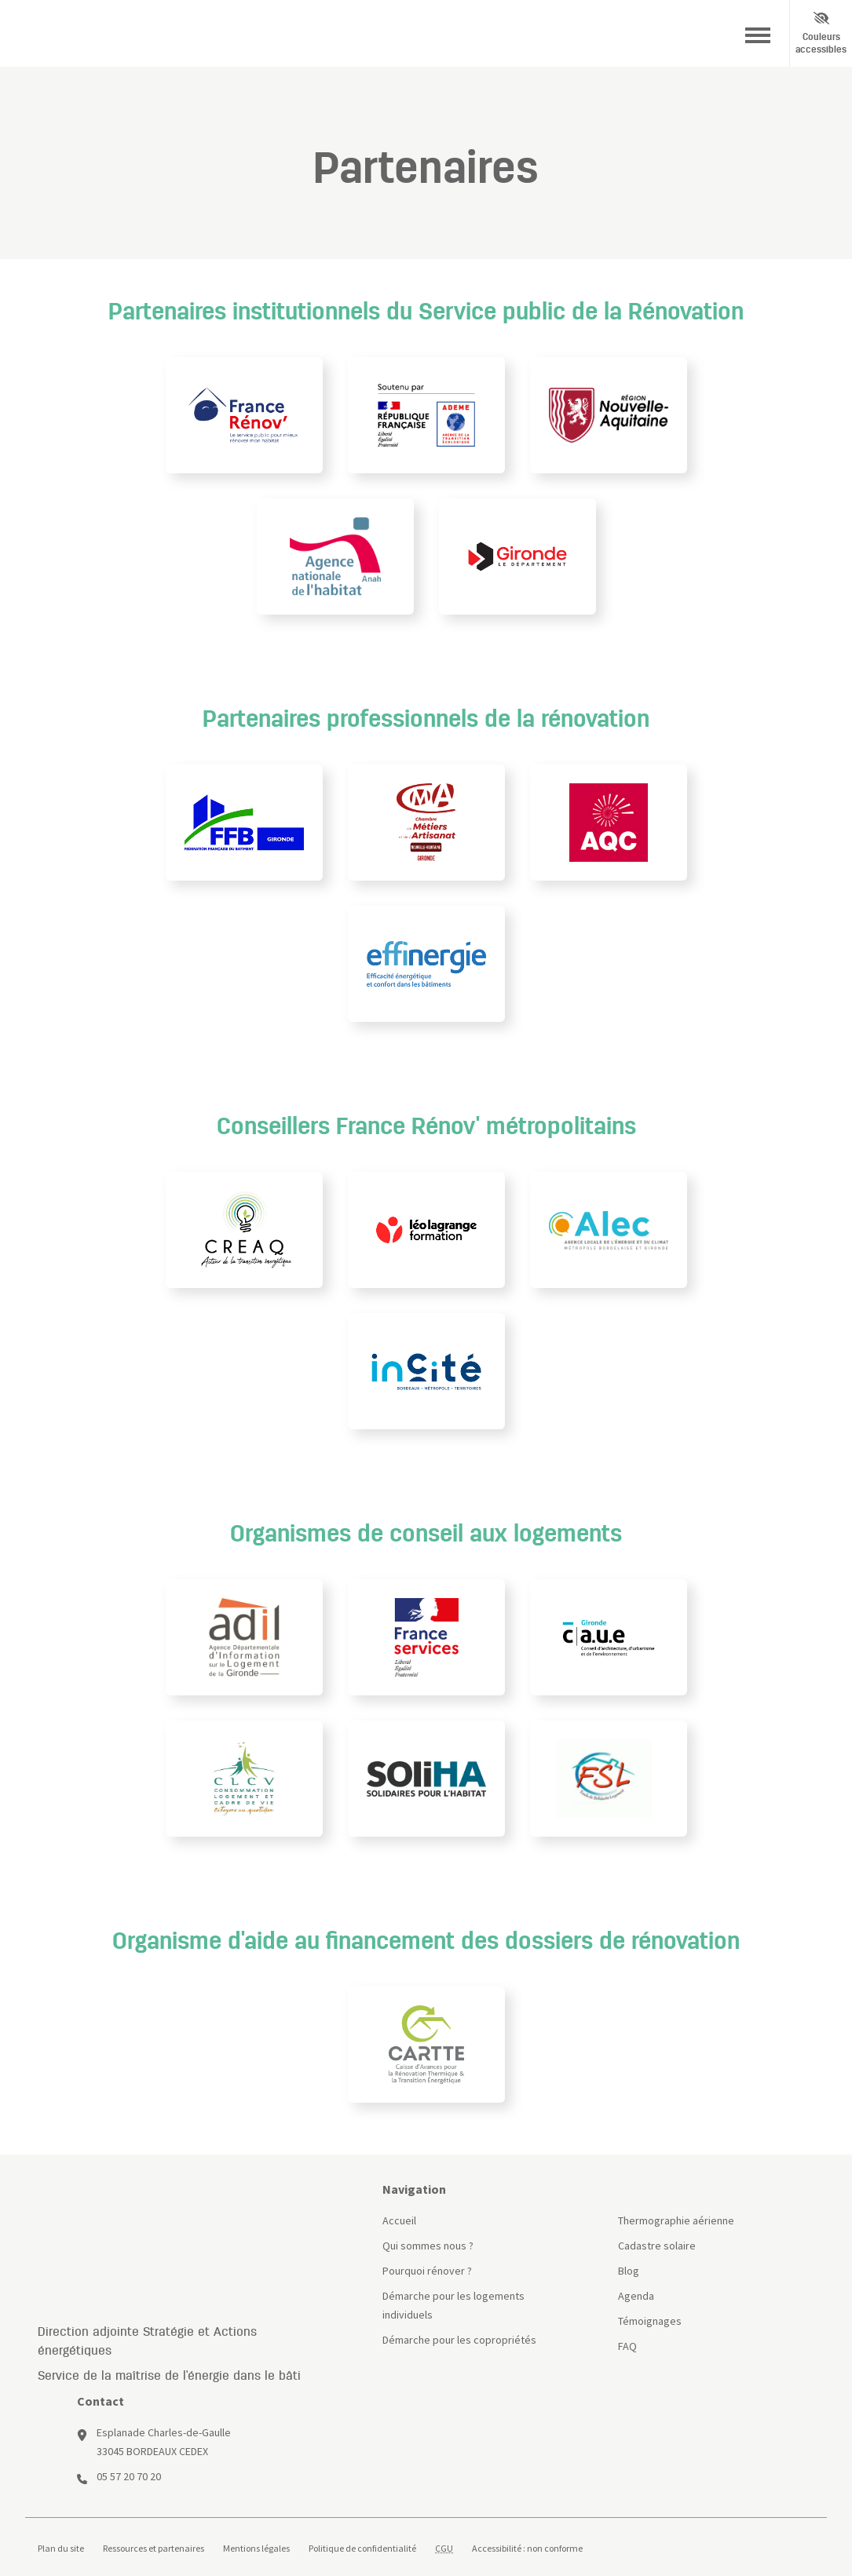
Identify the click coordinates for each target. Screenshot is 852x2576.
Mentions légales (256, 2548)
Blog (628, 2271)
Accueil (399, 2220)
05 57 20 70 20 (129, 2476)
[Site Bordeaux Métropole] (182, 33)
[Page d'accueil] (57, 33)
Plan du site (61, 2548)
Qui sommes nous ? (428, 2245)
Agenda (636, 2296)
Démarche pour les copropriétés (459, 2340)
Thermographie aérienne (676, 2220)
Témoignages (650, 2321)
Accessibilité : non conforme (527, 2548)
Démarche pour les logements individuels (453, 2305)
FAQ (627, 2346)
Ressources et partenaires (153, 2548)
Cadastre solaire (657, 2245)
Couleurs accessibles (821, 33)
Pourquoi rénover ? (427, 2271)
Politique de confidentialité (362, 2548)
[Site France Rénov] (197, 2206)
